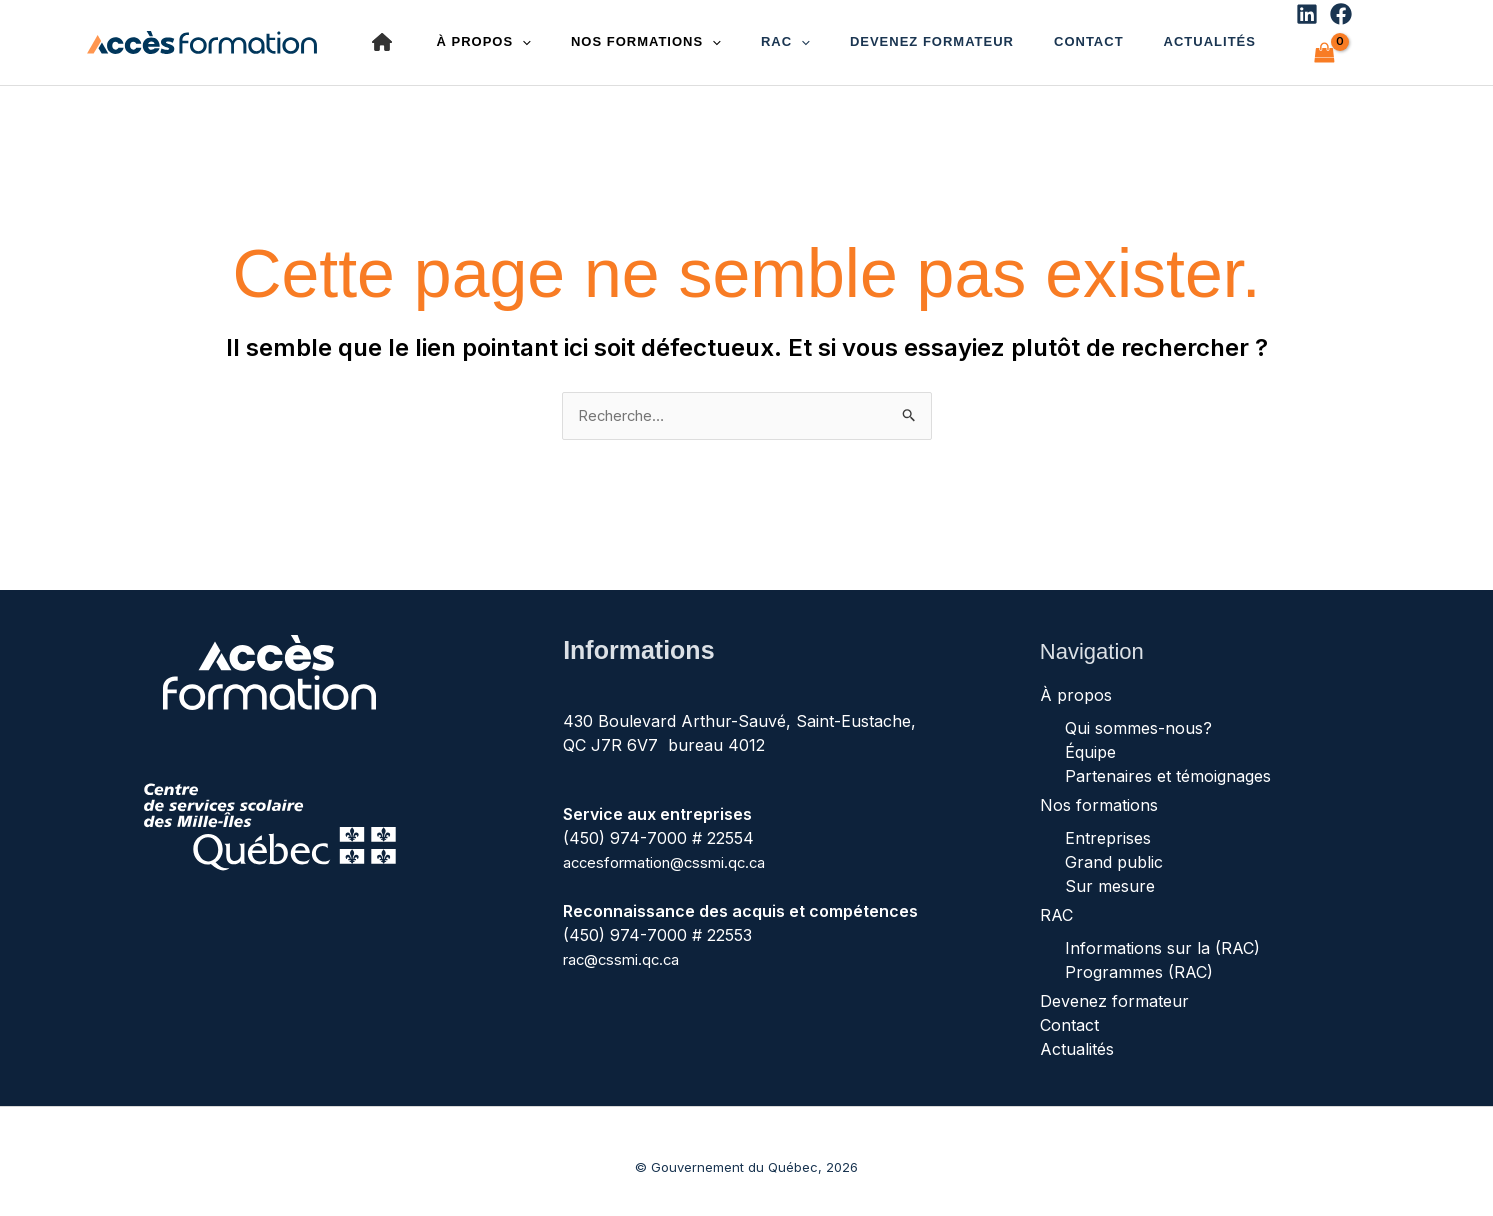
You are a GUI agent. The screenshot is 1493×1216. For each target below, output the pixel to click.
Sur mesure (1110, 875)
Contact (1017, 35)
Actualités (1122, 35)
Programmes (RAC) (1139, 961)
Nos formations (1099, 794)
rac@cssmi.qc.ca (626, 947)
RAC (745, 36)
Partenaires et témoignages (1168, 765)
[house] (382, 36)
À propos (1076, 684)
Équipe (1090, 741)
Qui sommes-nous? (1138, 717)
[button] (761, 36)
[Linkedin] (1211, 37)
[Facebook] (1245, 37)
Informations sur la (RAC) (1162, 937)
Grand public (1114, 851)
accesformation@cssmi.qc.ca (672, 851)
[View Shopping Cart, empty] (1295, 35)
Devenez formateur (876, 35)
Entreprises (1108, 827)
